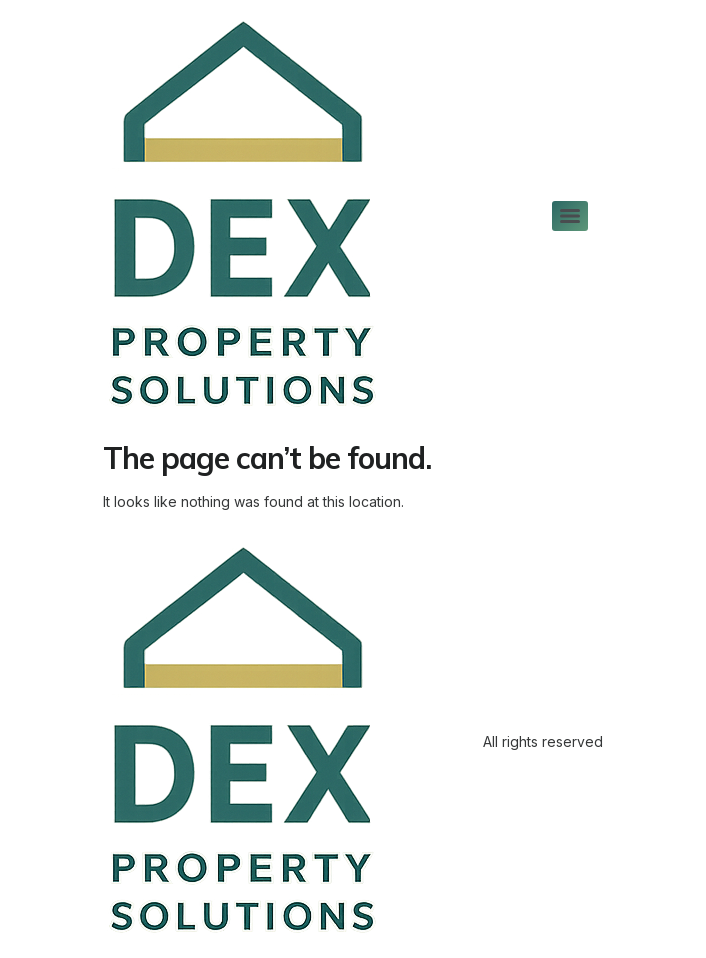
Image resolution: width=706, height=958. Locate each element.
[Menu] (570, 216)
